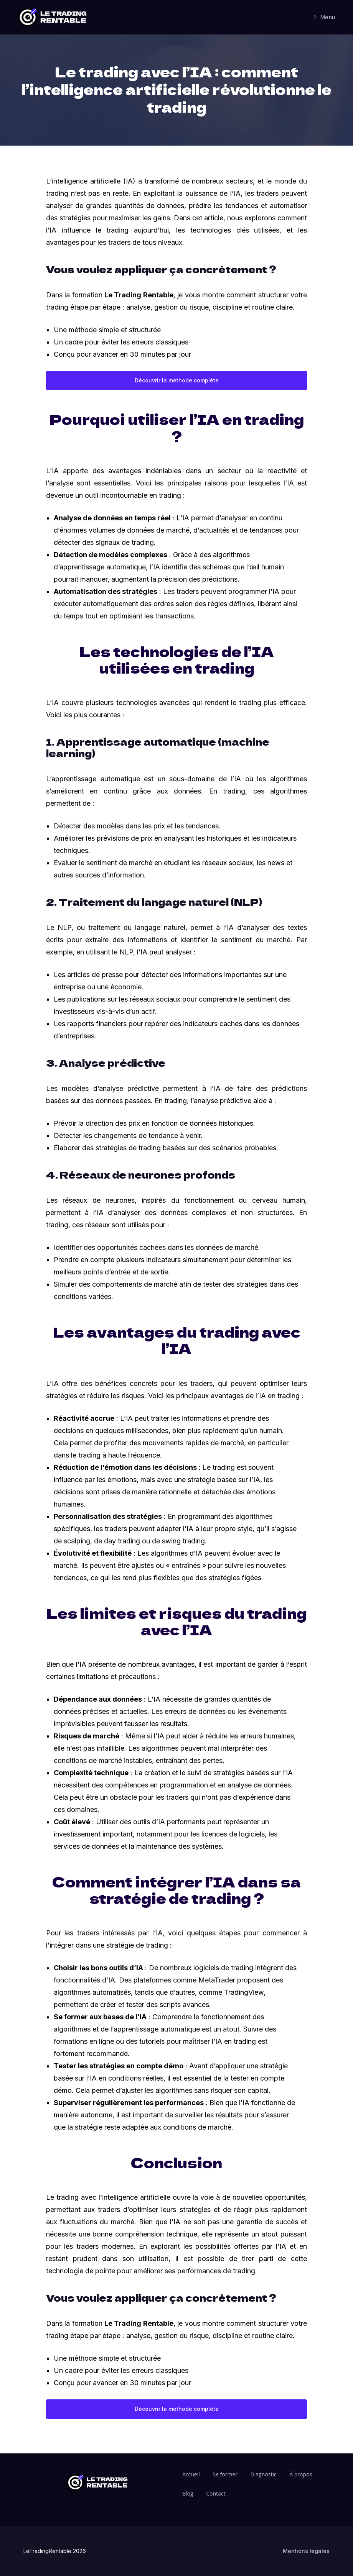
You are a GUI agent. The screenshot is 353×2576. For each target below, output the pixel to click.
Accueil (191, 2474)
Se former (225, 2474)
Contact (215, 2493)
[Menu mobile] (324, 17)
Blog (187, 2493)
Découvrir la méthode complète (177, 380)
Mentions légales (306, 2551)
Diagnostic (264, 2474)
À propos (300, 2474)
